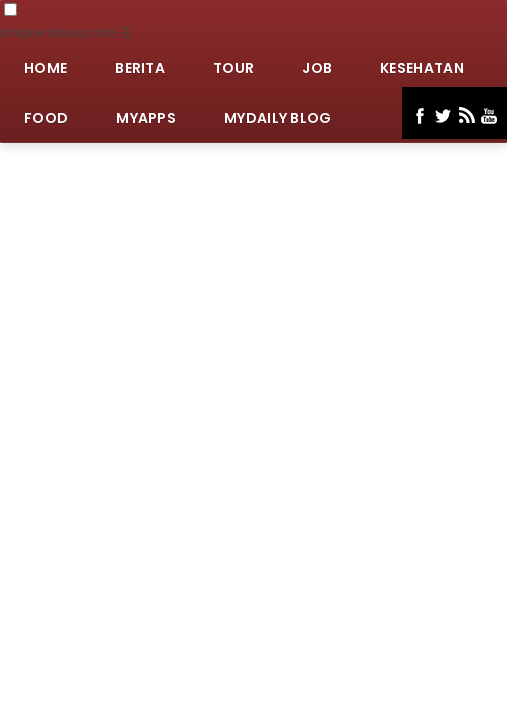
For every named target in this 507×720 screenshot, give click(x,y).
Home (45, 68)
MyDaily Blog (278, 118)
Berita (140, 68)
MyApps (146, 118)
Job (317, 68)
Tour (233, 68)
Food (46, 118)
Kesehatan (422, 68)
